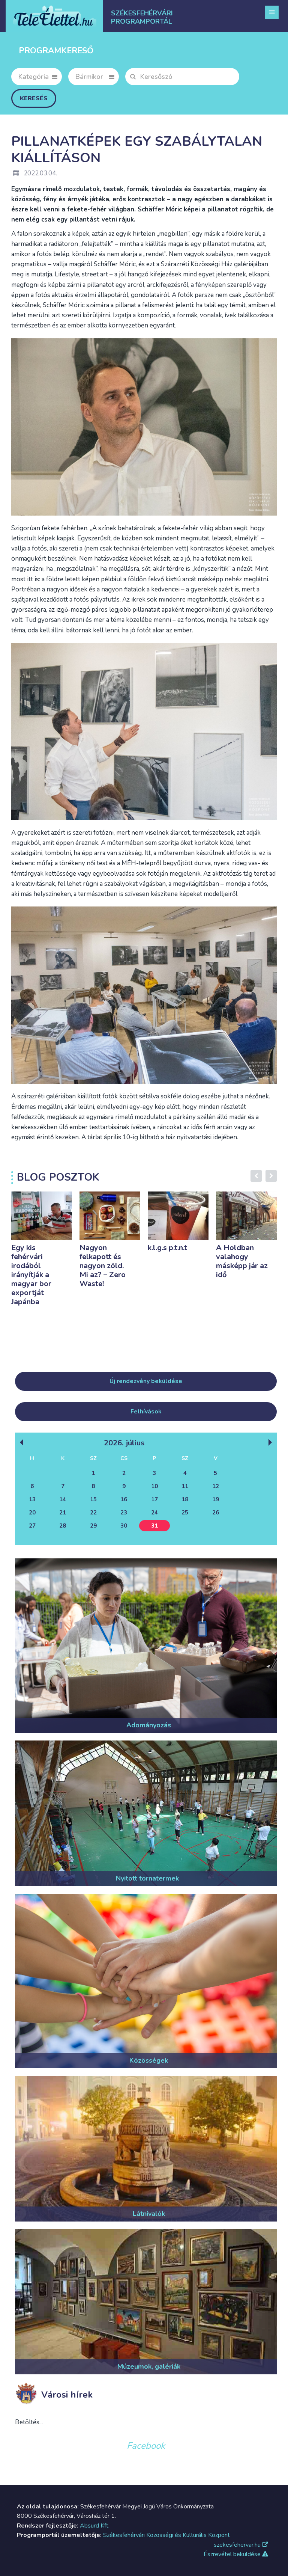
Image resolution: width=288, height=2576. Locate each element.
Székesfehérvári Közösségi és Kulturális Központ (166, 2535)
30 (123, 1525)
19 (215, 1499)
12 (215, 1486)
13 (32, 1499)
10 (154, 1486)
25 (185, 1512)
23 (123, 1512)
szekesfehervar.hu (241, 2545)
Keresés (34, 98)
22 (93, 1512)
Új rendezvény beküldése (146, 1381)
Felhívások (146, 1411)
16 (123, 1499)
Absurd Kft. (95, 2526)
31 (154, 1525)
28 (62, 1525)
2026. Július (124, 1442)
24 (154, 1512)
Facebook (146, 2446)
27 (32, 1525)
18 (185, 1499)
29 (93, 1525)
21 (62, 1512)
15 (93, 1499)
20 (32, 1512)
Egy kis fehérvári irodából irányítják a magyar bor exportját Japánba (31, 1275)
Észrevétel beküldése (236, 2554)
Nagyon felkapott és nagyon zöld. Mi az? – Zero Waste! (103, 1266)
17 (154, 1499)
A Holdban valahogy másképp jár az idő (242, 1261)
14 (62, 1499)
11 (185, 1486)
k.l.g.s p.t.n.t (167, 1248)
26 (215, 1512)
